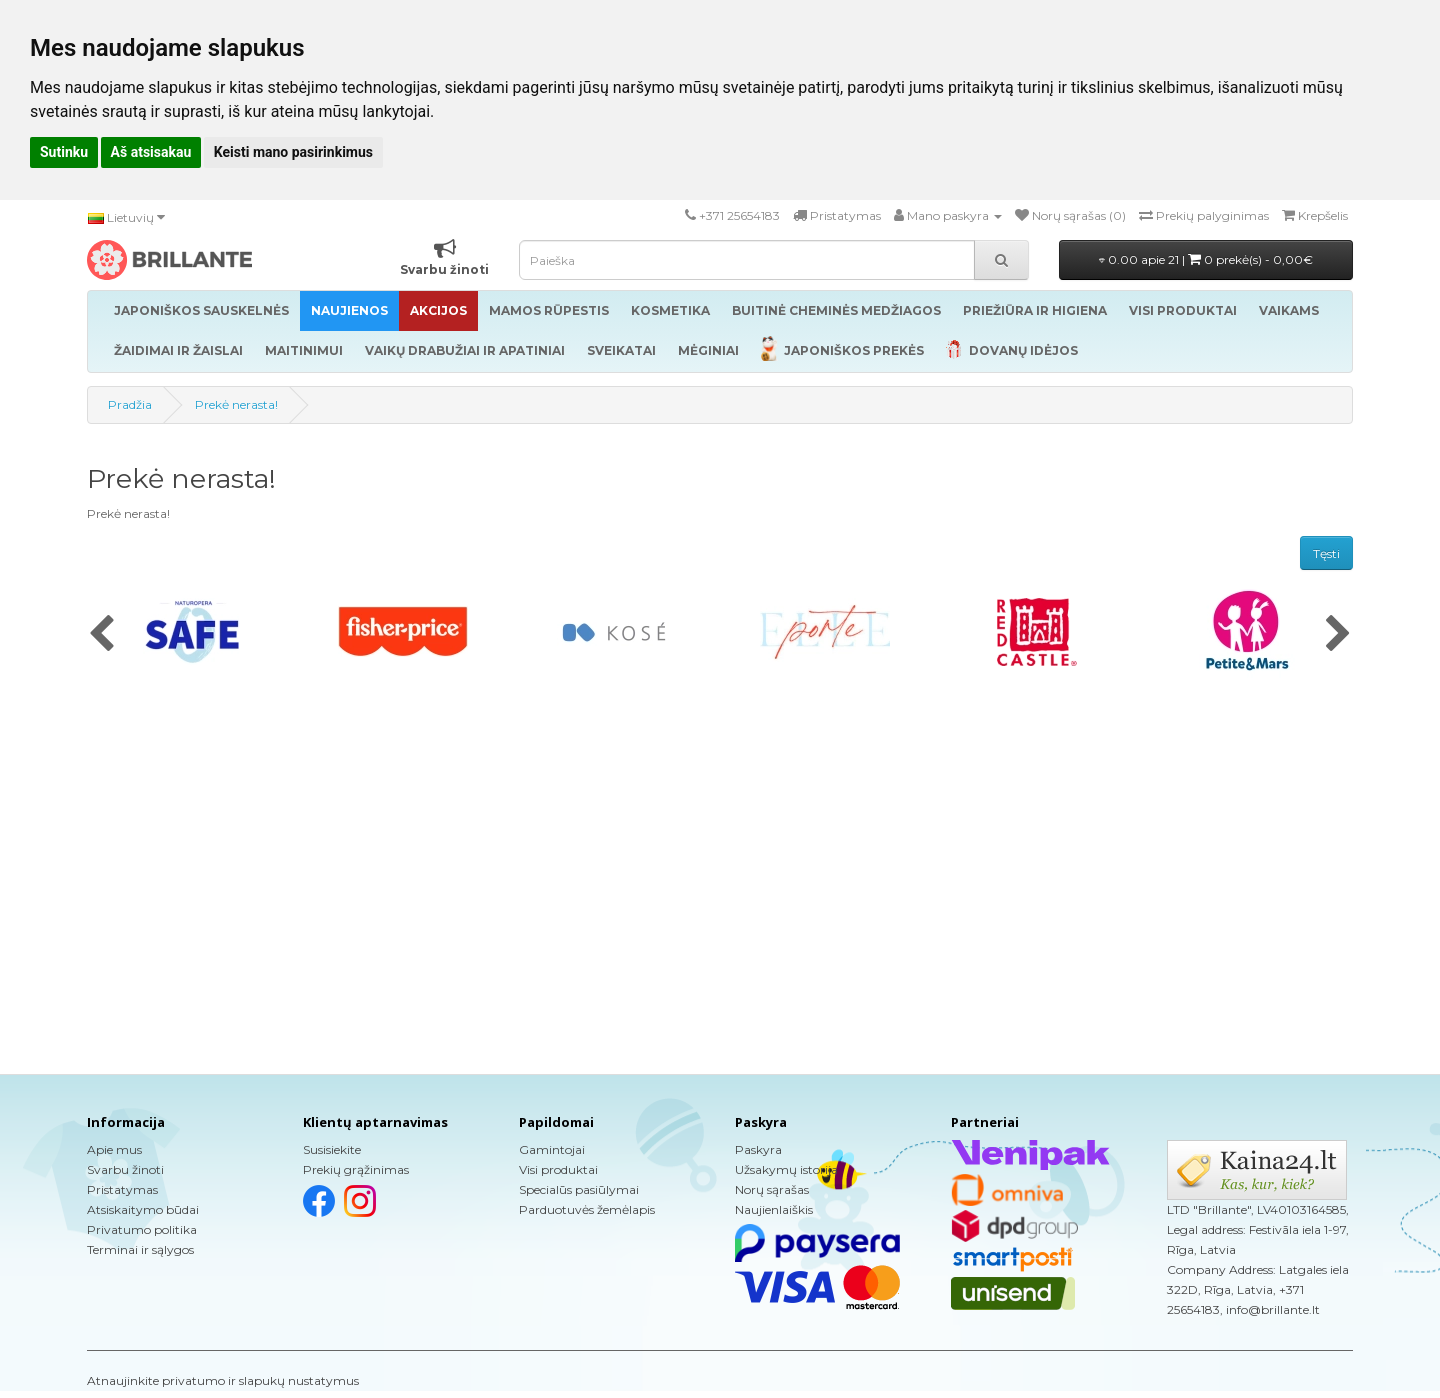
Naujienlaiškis (774, 1209)
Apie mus (114, 1149)
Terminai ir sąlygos (140, 1249)
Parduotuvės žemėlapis (587, 1209)
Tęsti (1326, 553)
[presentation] (101, 635)
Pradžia (130, 404)
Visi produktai (558, 1169)
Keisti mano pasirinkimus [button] (293, 152)
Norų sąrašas (772, 1189)
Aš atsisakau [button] (151, 152)
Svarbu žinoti (125, 1169)
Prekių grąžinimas (356, 1169)
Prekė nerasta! (236, 404)
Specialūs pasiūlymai (579, 1189)
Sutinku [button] (64, 152)
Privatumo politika (142, 1229)
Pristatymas (122, 1189)
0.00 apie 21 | (1206, 259)
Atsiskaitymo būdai (143, 1209)
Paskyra (758, 1149)
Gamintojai (552, 1149)
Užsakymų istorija (786, 1169)
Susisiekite (332, 1149)
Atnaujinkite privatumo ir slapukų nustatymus (223, 1380)
